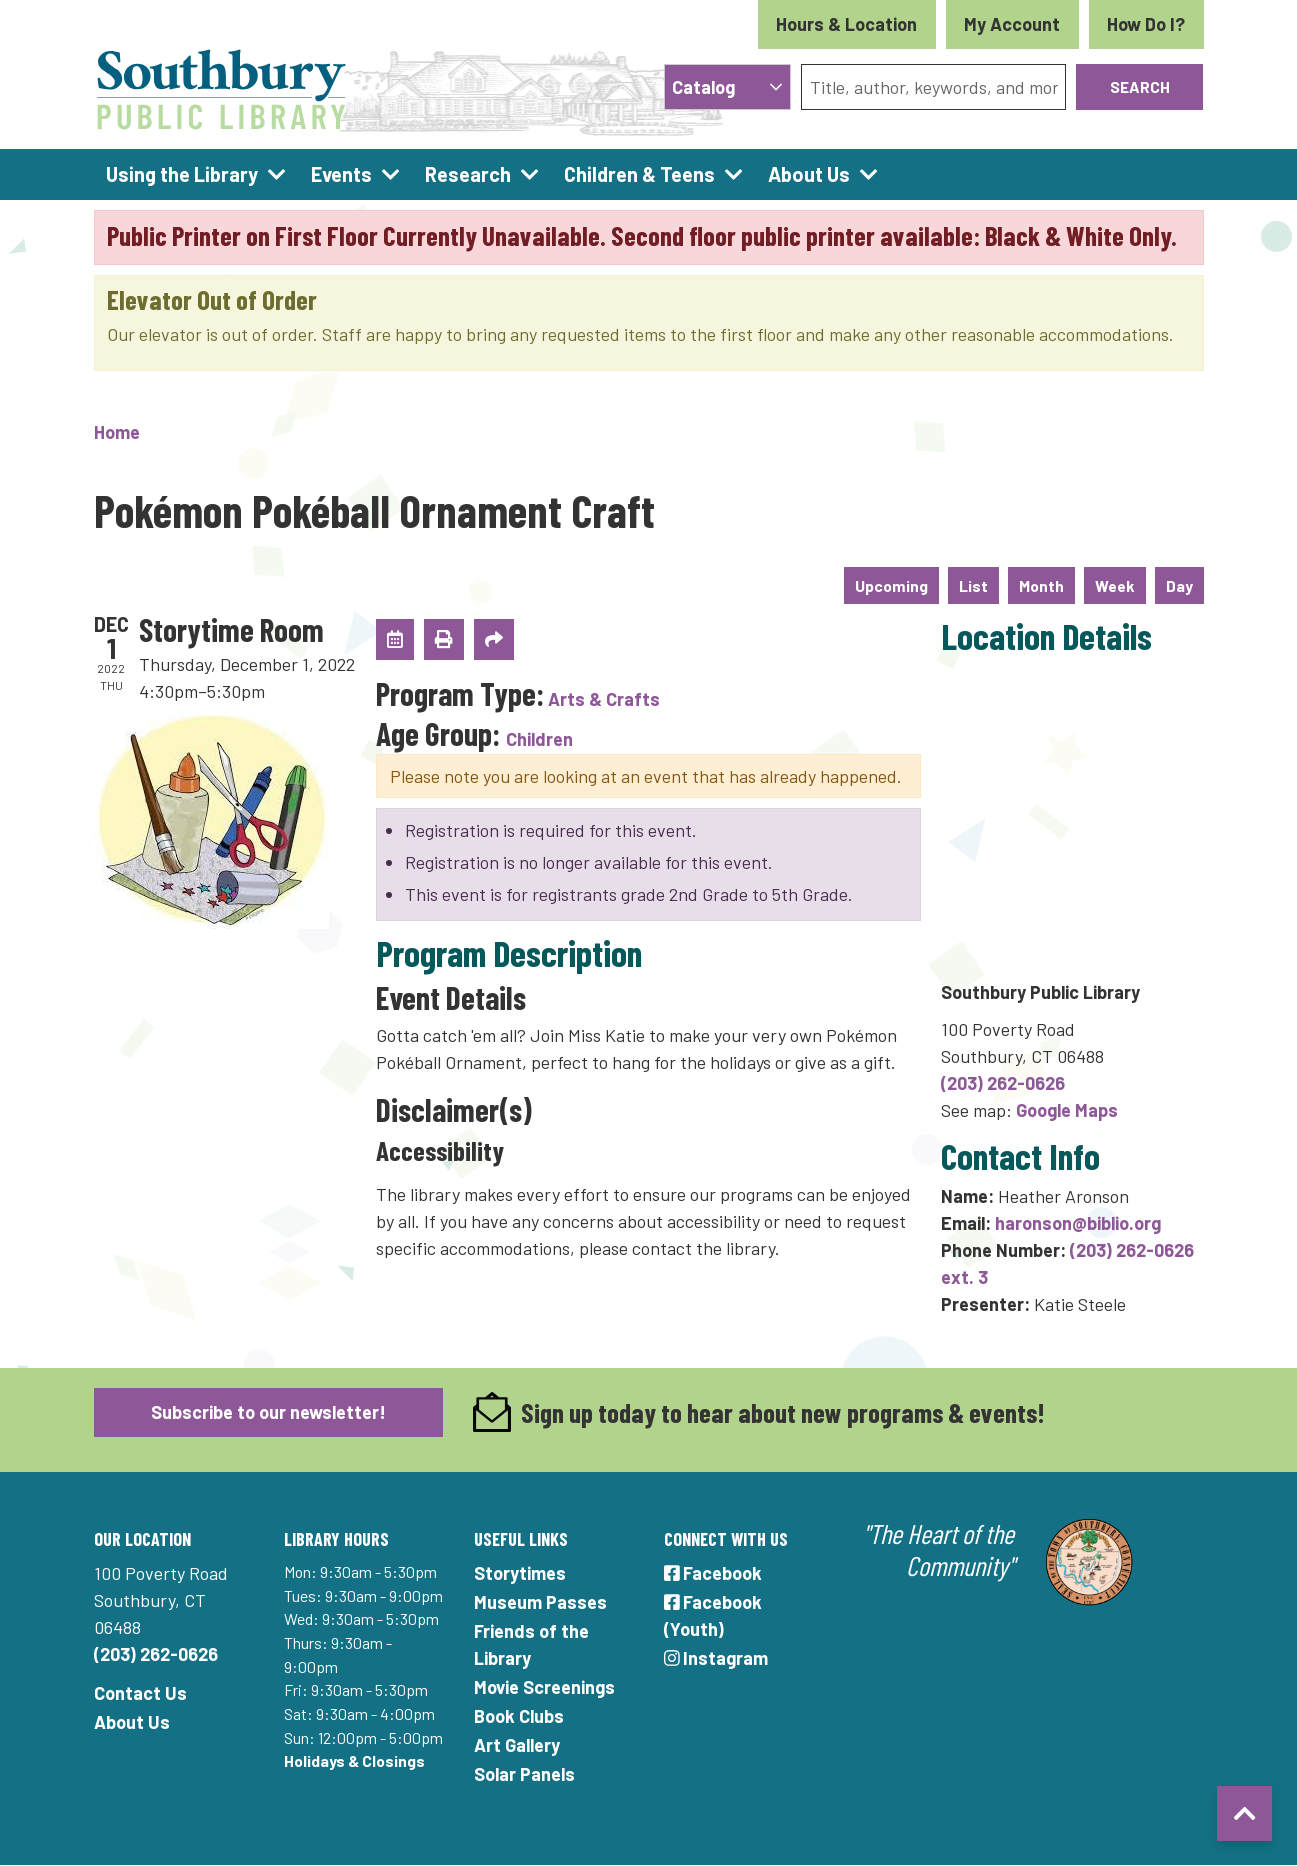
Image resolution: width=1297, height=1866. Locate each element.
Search (1140, 86)
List (973, 585)
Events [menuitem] (341, 174)
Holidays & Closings (354, 1760)
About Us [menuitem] (809, 174)
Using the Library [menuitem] (182, 174)
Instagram (716, 1658)
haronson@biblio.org (1078, 1223)
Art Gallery (517, 1745)
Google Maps (1067, 1110)
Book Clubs (519, 1716)
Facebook (713, 1573)
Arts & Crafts (604, 699)
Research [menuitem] (468, 174)
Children (539, 739)
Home (117, 432)
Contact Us (140, 1693)
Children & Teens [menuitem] (639, 174)
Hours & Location (846, 24)
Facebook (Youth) (713, 1615)
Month (1041, 585)
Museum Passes (540, 1602)
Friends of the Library (531, 1644)
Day (1179, 585)
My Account (1012, 24)
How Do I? (1146, 24)
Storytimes (520, 1573)
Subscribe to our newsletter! (268, 1412)
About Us (132, 1722)
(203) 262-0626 (1003, 1083)
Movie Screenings (544, 1687)
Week (1115, 585)
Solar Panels (524, 1774)
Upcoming (891, 585)
